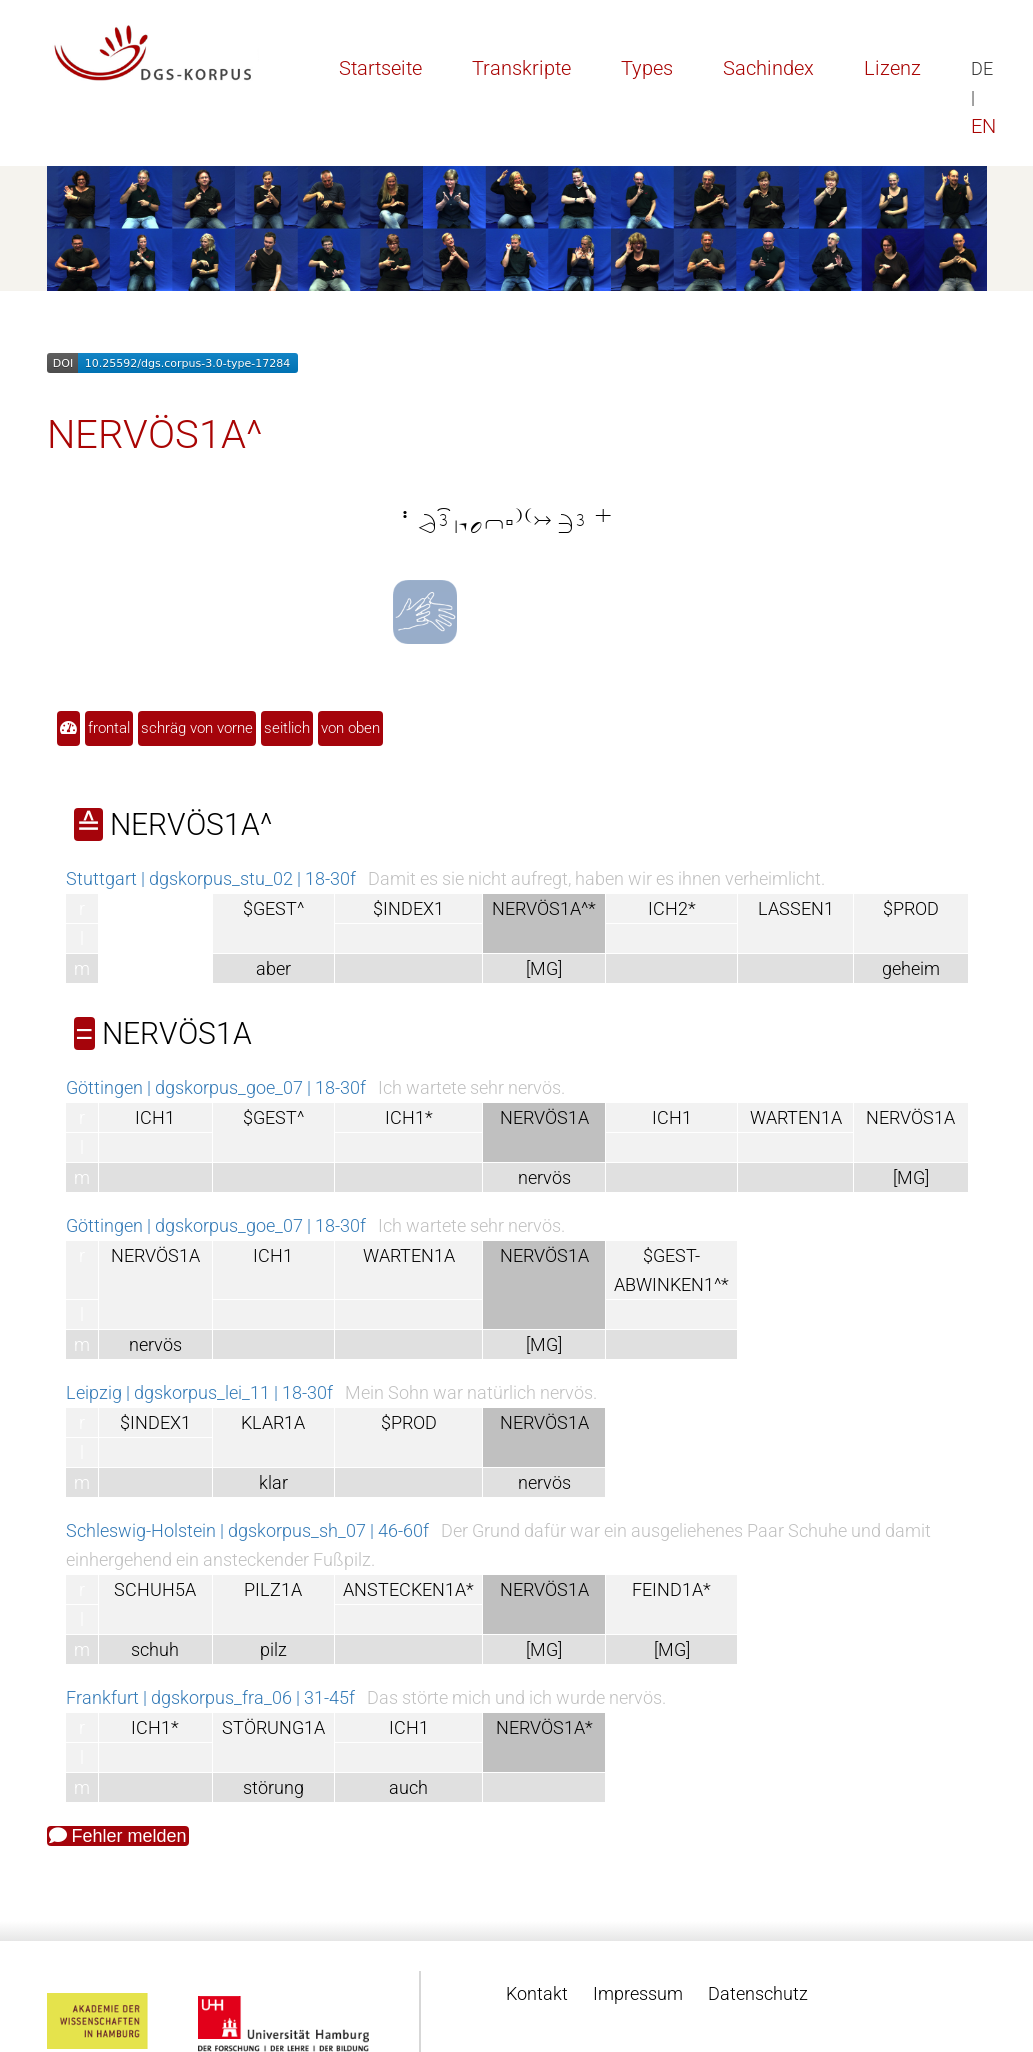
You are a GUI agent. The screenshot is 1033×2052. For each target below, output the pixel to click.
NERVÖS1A (910, 1117)
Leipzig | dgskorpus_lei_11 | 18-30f (199, 1392)
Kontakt (537, 1993)
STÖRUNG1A (273, 1727)
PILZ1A (273, 1589)
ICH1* (409, 1117)
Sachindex (768, 68)
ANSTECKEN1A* (408, 1589)
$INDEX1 (408, 908)
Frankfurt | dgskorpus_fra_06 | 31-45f (210, 1697)
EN (983, 126)
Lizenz (892, 68)
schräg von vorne (197, 728)
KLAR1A (273, 1422)
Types (647, 68)
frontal (109, 728)
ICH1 (155, 1117)
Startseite (380, 68)
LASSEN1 (796, 908)
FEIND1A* (671, 1589)
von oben (350, 728)
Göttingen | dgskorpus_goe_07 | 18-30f (216, 1087)
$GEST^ (273, 908)
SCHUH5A (155, 1589)
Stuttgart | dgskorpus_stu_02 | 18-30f (211, 878)
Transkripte (521, 68)
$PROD (911, 908)
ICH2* (672, 908)
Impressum (638, 1993)
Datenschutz (758, 1993)
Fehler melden (118, 1836)
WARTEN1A (796, 1117)
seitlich (287, 728)
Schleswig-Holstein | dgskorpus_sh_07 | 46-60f (247, 1530)
